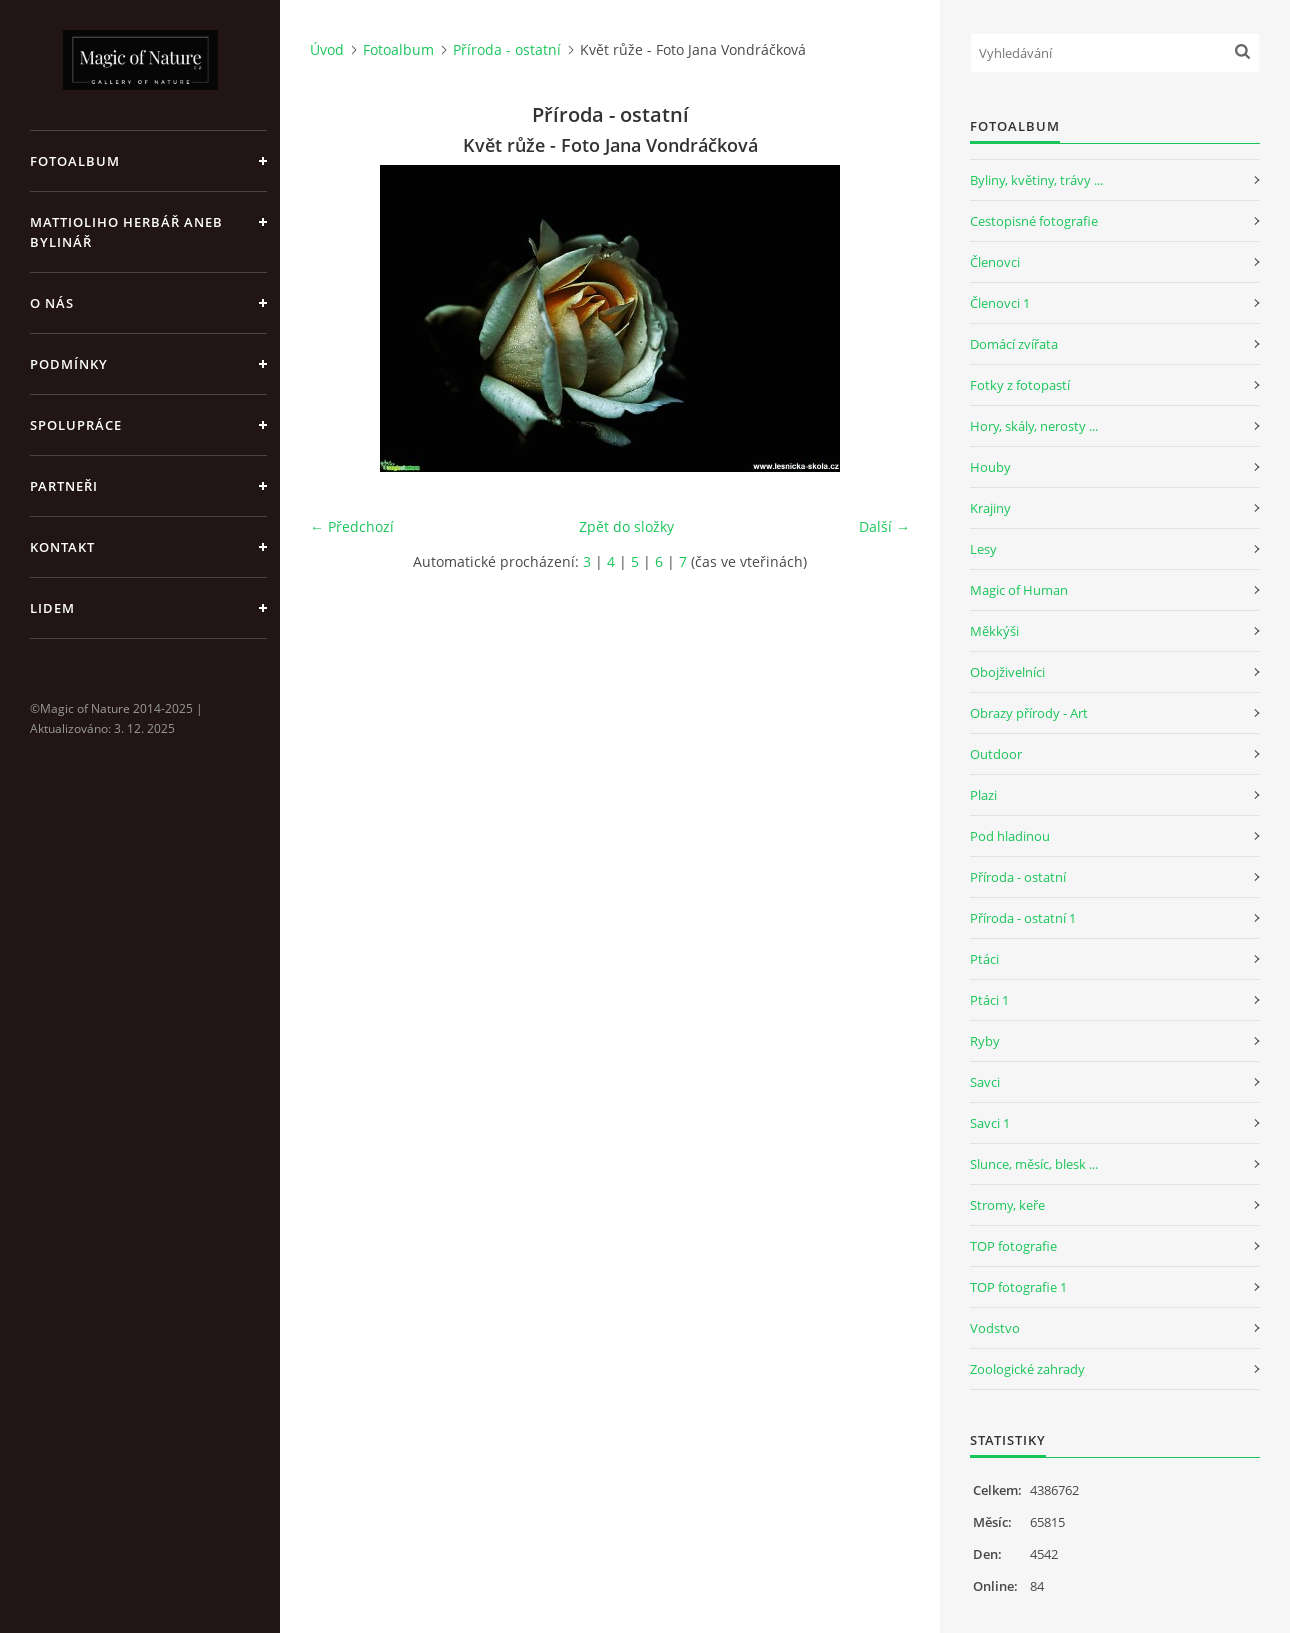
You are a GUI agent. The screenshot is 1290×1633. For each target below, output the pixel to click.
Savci (985, 1082)
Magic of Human (1019, 590)
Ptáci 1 (989, 1000)
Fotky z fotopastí (1020, 385)
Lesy (983, 549)
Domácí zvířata (1014, 344)
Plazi (983, 795)
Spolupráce (76, 425)
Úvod (327, 49)
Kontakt (62, 547)
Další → (884, 526)
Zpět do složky (626, 526)
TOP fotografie (1013, 1246)
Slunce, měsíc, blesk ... (1034, 1164)
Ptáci (984, 959)
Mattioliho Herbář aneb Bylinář (126, 232)
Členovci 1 (1000, 303)
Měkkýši (994, 631)
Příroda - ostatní (507, 49)
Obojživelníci (1007, 672)
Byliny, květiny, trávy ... (1036, 180)
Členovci (995, 262)
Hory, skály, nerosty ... (1034, 426)
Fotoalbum (75, 161)
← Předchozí (352, 526)
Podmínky (69, 364)
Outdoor (996, 754)
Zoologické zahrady (1027, 1369)
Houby (990, 467)
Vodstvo (995, 1328)
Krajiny (990, 508)
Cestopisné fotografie (1034, 221)
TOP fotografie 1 (1018, 1287)
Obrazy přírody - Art (1029, 713)
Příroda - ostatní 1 (1023, 918)
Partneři (64, 486)
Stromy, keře (1007, 1205)
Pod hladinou (1010, 836)
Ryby (985, 1041)
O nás (52, 303)
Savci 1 (990, 1123)
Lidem (52, 608)
